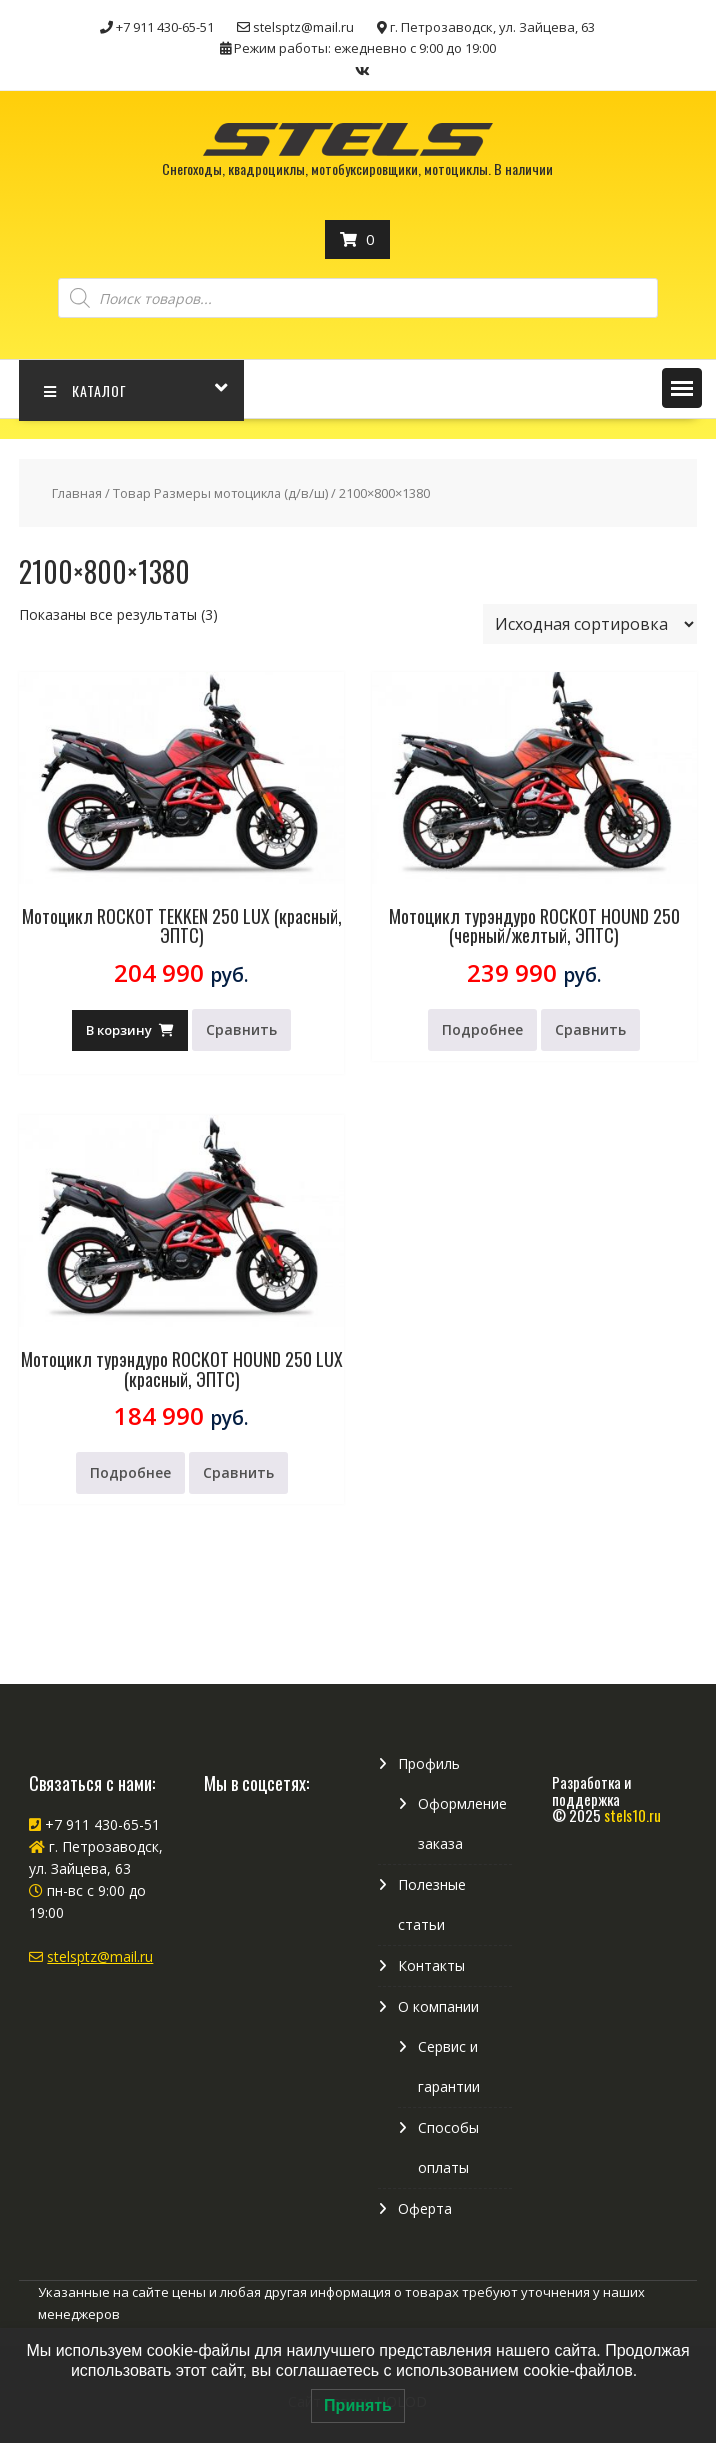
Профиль (429, 1763)
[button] (682, 388)
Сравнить (241, 1029)
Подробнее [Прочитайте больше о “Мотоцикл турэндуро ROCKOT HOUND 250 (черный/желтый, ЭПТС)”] (482, 1029)
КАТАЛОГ (85, 390)
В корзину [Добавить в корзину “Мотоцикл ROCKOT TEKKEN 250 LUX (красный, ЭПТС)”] (119, 1030)
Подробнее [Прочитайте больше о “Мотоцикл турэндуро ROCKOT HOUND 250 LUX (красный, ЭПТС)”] (130, 1472)
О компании (438, 2006)
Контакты (431, 1965)
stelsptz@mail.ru (100, 1956)
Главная (77, 493)
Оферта (425, 2208)
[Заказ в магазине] (590, 624)
